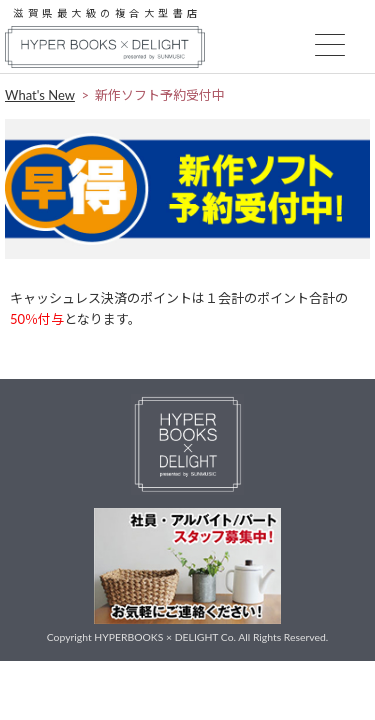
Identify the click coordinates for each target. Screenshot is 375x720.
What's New (40, 95)
